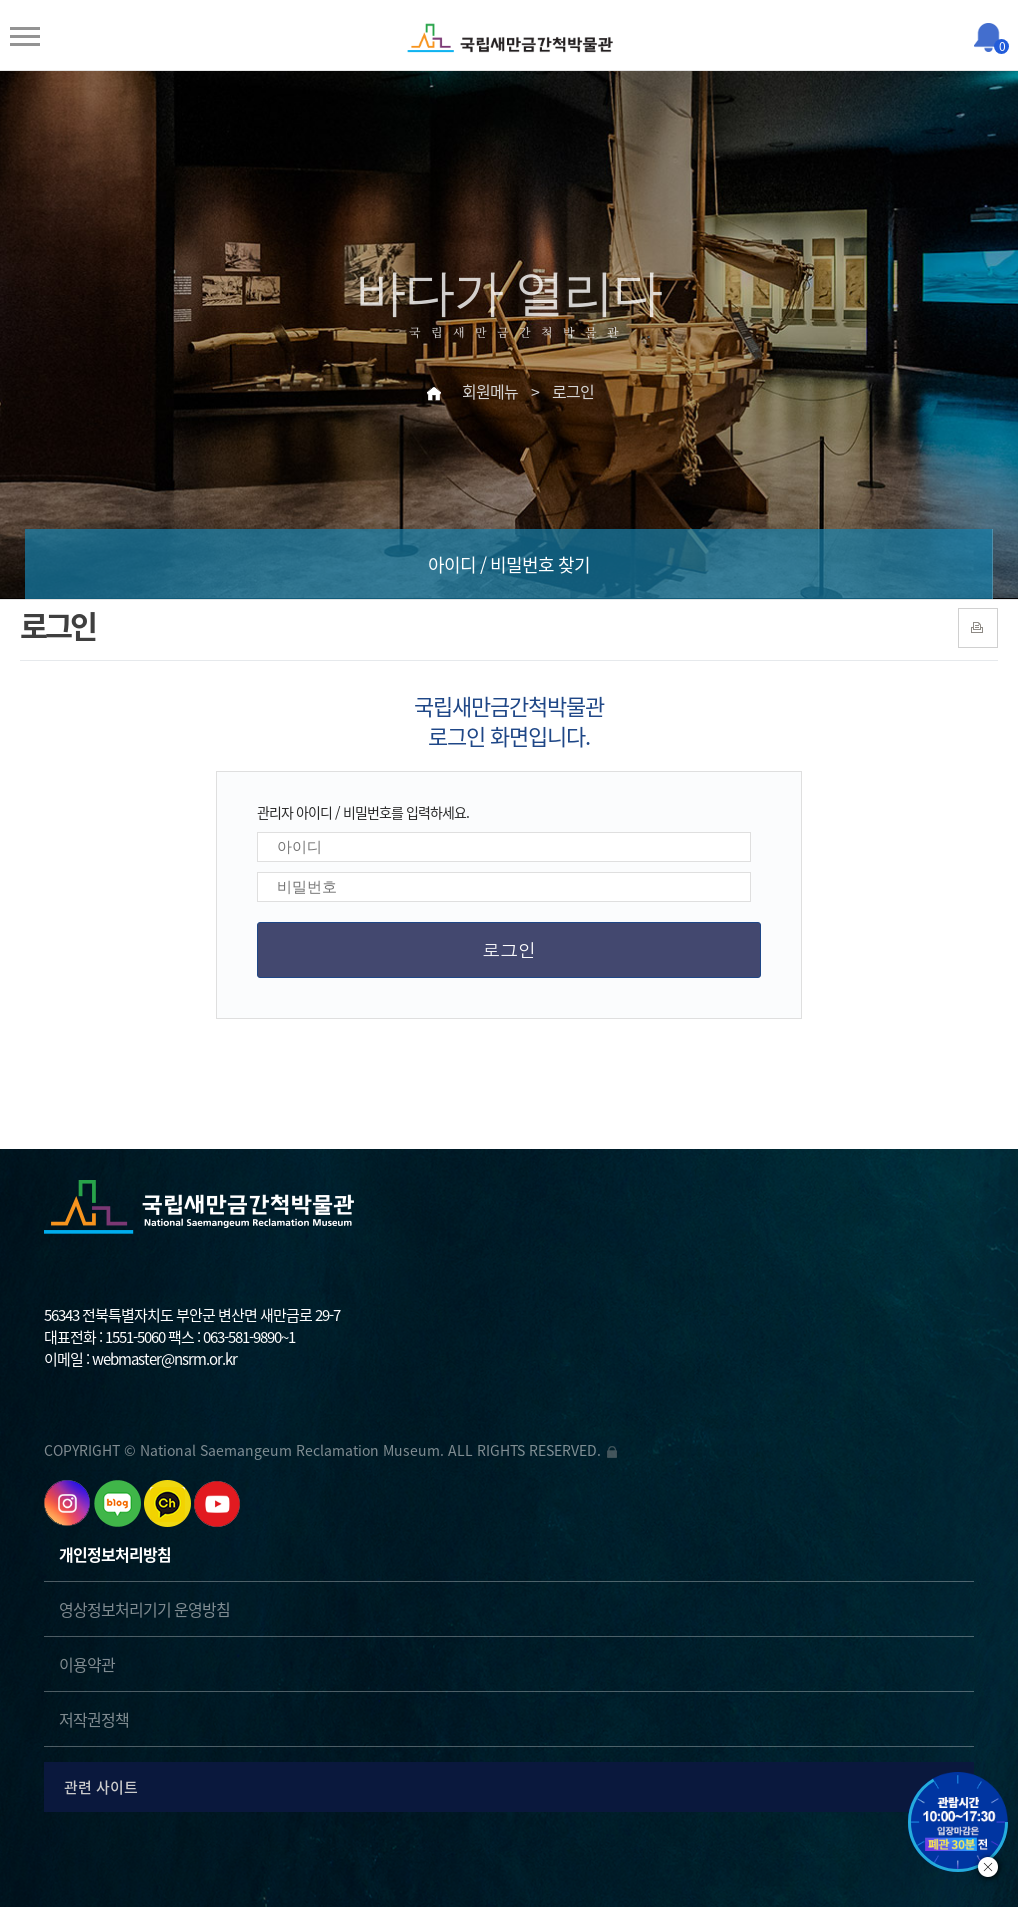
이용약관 (87, 1664)
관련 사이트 (512, 1786)
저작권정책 (94, 1719)
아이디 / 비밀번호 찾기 (509, 564)
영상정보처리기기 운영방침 (144, 1609)
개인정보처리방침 (115, 1554)
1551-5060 (135, 1337)
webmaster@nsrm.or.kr (164, 1359)
